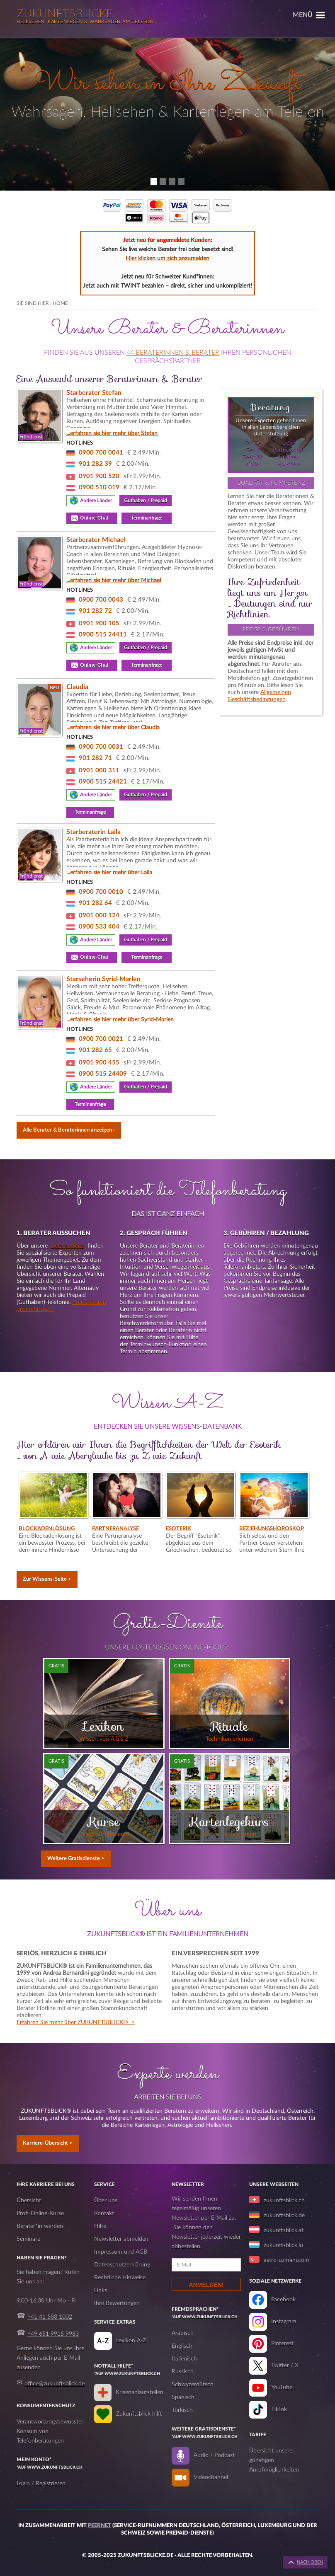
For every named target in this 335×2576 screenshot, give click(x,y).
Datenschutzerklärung (122, 2265)
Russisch (183, 2372)
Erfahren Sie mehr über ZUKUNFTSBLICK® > (76, 2022)
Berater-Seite (67, 1246)
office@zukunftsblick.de (54, 2384)
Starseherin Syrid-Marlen (103, 979)
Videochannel (211, 2477)
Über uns (105, 2201)
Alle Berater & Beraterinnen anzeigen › (69, 1130)
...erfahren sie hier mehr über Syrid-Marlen (120, 1020)
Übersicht (29, 2201)
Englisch (182, 2346)
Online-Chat (96, 518)
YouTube (281, 2387)
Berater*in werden (40, 2226)
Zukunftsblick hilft (139, 2414)
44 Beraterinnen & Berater (172, 352)
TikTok (279, 2409)
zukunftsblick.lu (283, 2245)
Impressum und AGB (120, 2252)
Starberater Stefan (93, 392)
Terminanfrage (146, 517)
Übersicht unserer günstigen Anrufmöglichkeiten (274, 2460)
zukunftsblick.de (284, 2215)
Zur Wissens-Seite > (47, 1579)
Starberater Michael (96, 540)
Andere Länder (96, 500)
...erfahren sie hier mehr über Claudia (113, 727)
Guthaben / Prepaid (145, 500)
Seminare (28, 2239)
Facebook (283, 2300)
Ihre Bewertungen (117, 2303)
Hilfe (100, 2226)
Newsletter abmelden (121, 2239)
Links (100, 2290)
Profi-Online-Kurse (40, 2213)
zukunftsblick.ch (284, 2201)
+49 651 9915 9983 (53, 2334)
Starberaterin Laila (93, 832)
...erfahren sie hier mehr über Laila (109, 873)
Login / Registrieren (41, 2484)
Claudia (77, 687)
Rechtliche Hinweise (120, 2278)
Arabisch (183, 2333)
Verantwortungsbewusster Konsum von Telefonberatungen (50, 2431)
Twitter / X (285, 2365)
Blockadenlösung (47, 1528)
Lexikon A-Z (131, 2341)
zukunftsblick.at (283, 2230)
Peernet (99, 2525)
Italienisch (184, 2359)
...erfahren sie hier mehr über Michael (113, 580)
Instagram (283, 2321)
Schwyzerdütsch (193, 2384)
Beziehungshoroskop (271, 1528)
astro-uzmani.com (286, 2260)
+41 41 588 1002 (49, 2317)
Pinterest (282, 2343)
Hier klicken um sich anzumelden (167, 258)
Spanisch (183, 2397)
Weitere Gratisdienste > (75, 1858)
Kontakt (104, 2213)
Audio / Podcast (214, 2455)
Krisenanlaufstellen (139, 2392)
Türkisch (182, 2410)
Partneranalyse (115, 1528)
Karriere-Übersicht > (48, 2143)
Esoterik (178, 1528)
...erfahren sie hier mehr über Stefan (112, 433)
